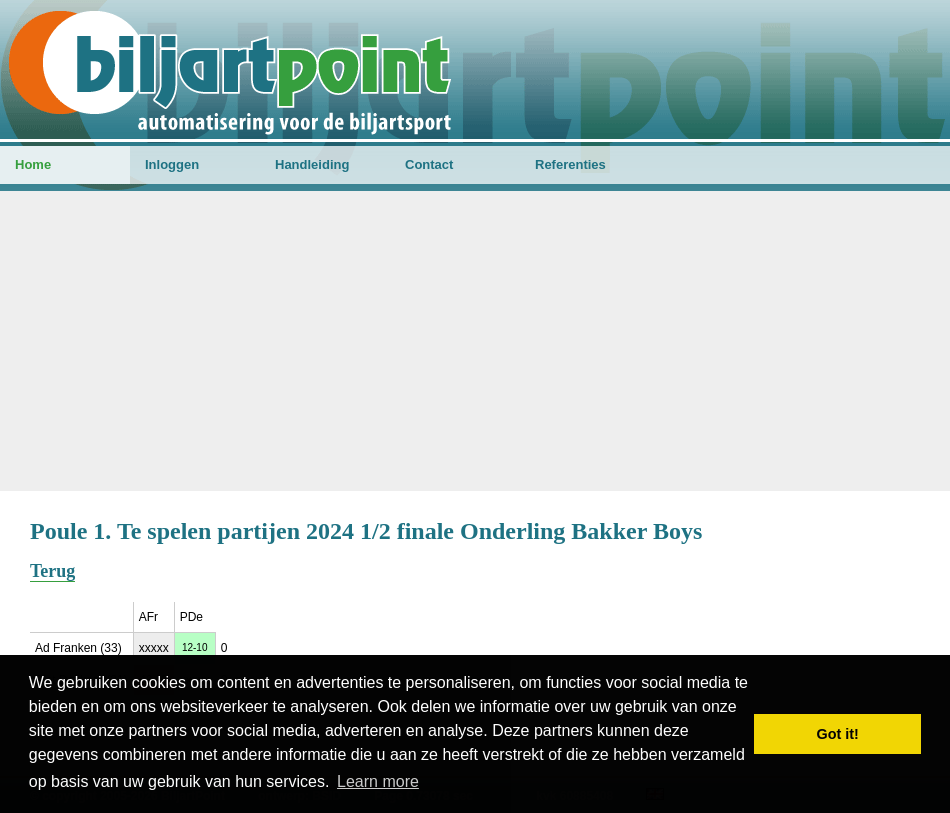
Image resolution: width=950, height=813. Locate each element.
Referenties (570, 164)
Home (33, 164)
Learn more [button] (378, 781)
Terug (52, 571)
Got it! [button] (838, 734)
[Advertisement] (475, 341)
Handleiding (312, 164)
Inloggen (172, 164)
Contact (429, 164)
